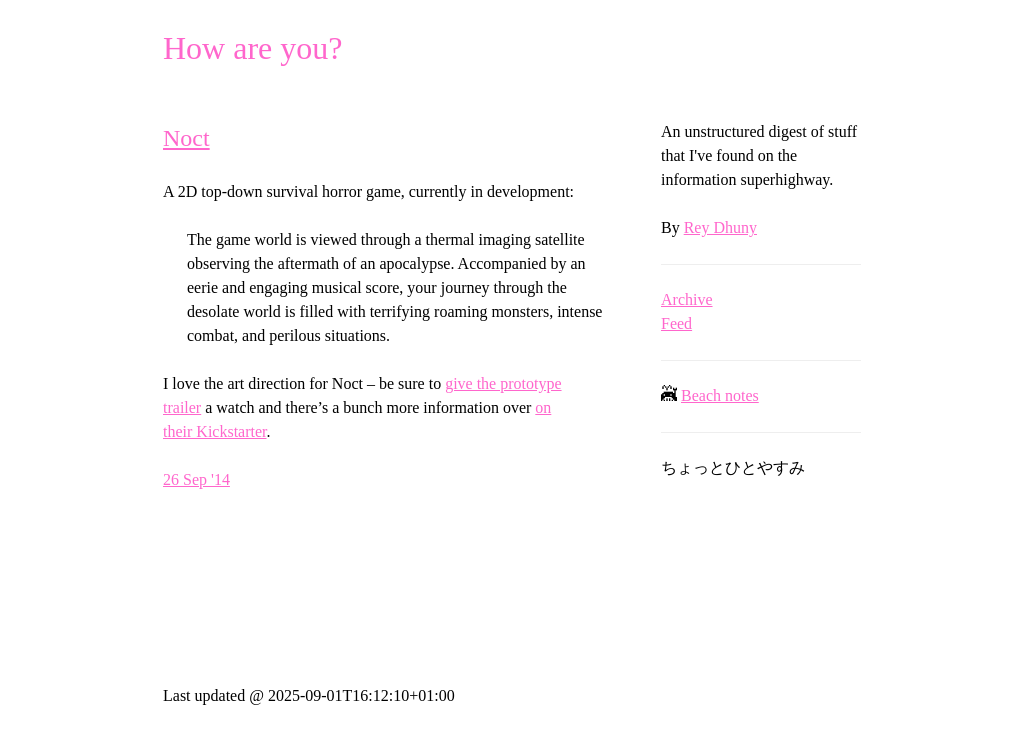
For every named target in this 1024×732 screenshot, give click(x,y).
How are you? (252, 48)
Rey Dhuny (720, 227)
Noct (186, 138)
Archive (687, 299)
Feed (676, 323)
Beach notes (720, 395)
